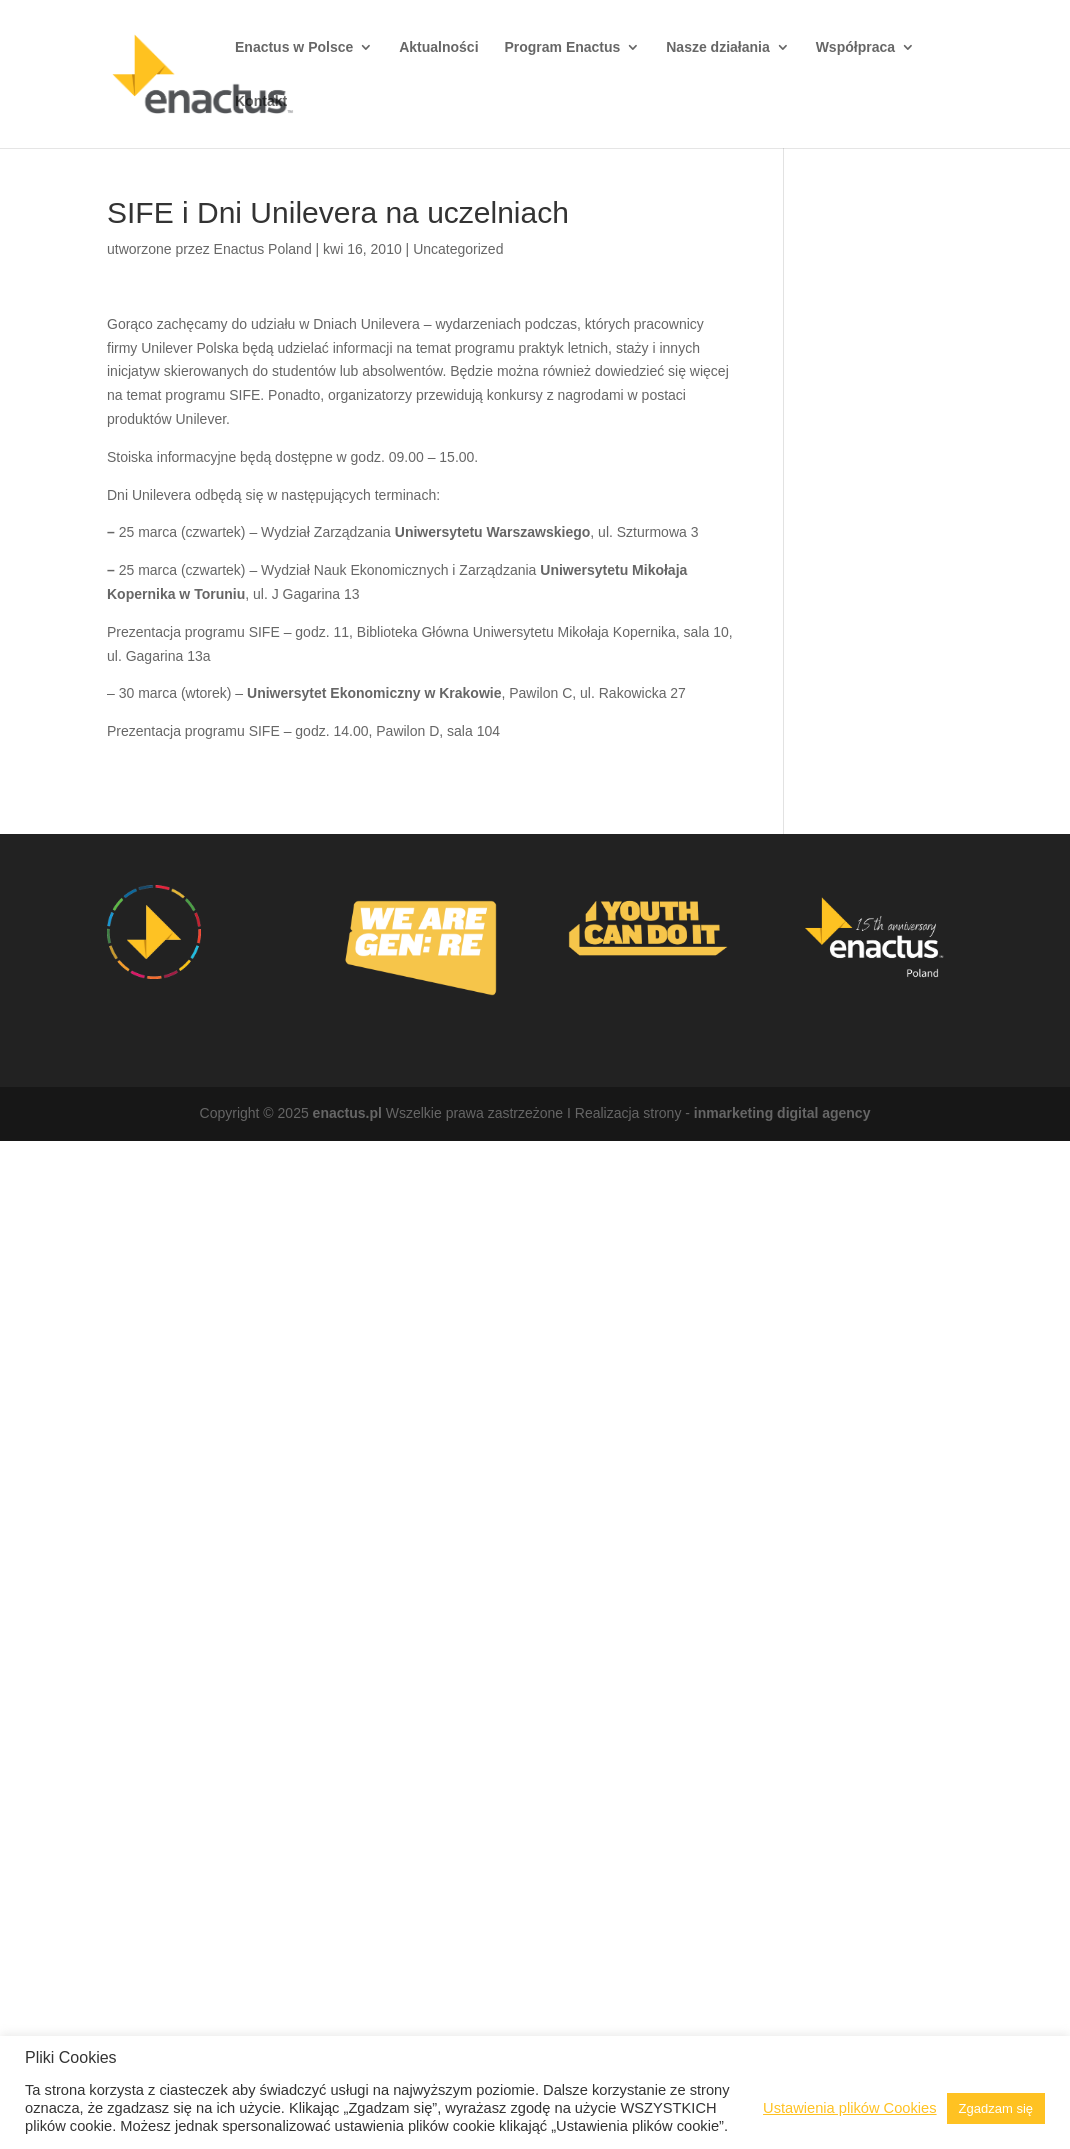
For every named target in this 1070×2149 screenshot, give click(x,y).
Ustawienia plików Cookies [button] (850, 2108)
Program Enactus (562, 47)
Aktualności (438, 47)
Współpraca (855, 47)
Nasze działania (718, 47)
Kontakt (261, 101)
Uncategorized (458, 249)
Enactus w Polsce (294, 47)
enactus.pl (347, 1113)
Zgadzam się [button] (996, 2108)
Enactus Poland (263, 249)
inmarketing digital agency (782, 1113)
